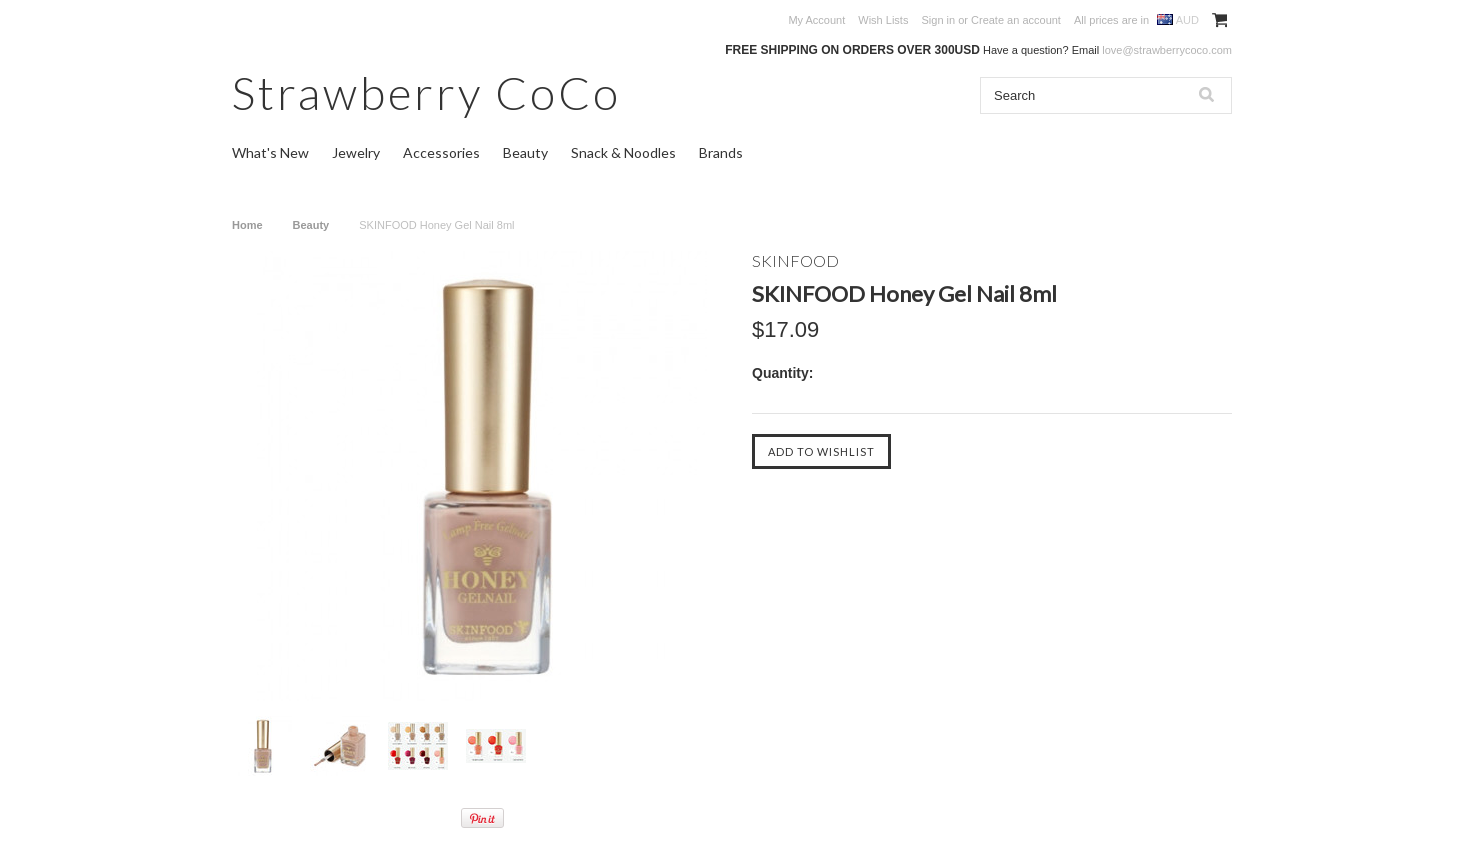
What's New (270, 152)
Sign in (938, 20)
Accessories (441, 152)
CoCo (426, 92)
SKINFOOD (795, 260)
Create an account (1016, 20)
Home (247, 225)
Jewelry (356, 152)
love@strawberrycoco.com (1167, 50)
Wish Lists (883, 20)
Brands (721, 152)
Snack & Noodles (623, 152)
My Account (816, 20)
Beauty (525, 152)
